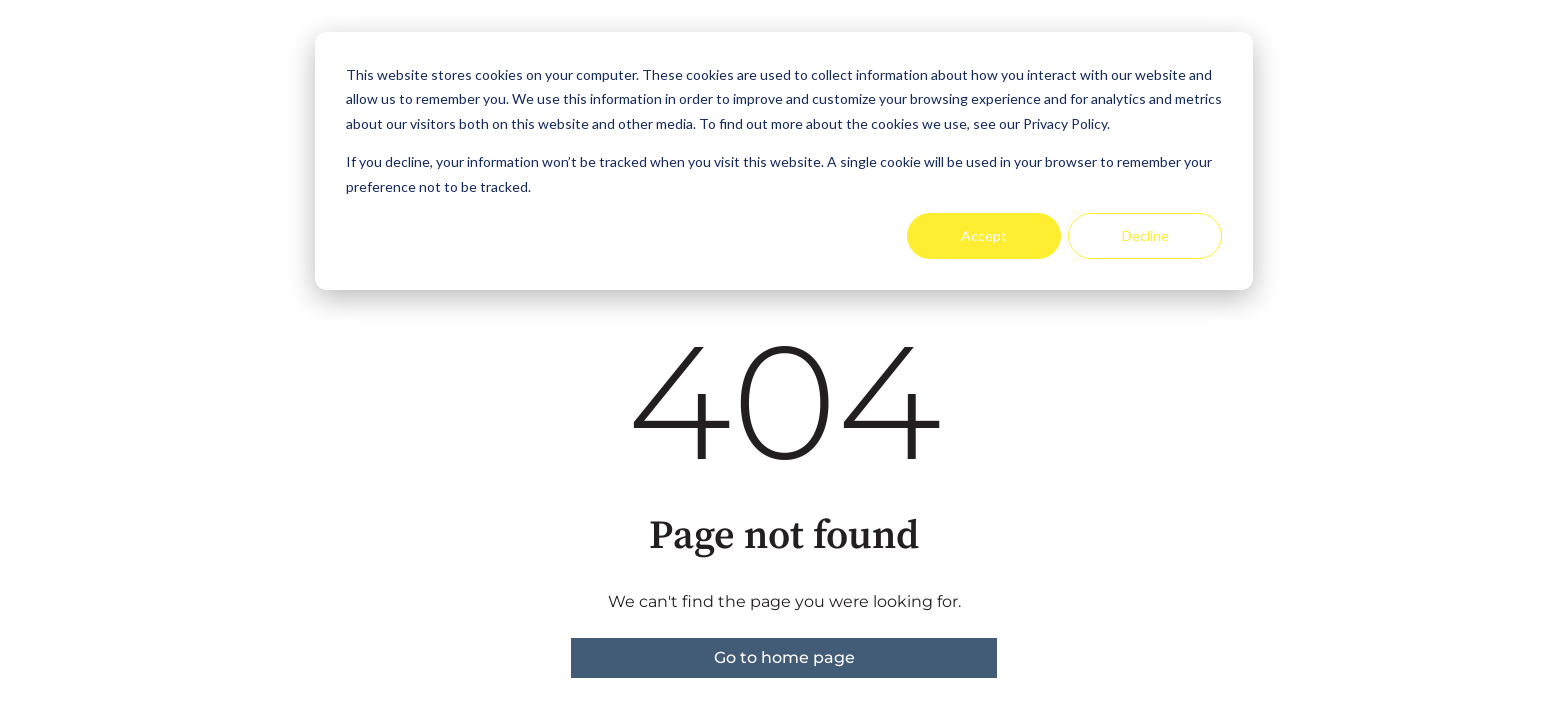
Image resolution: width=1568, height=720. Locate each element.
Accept (984, 235)
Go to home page (784, 657)
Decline (1145, 235)
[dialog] (784, 161)
